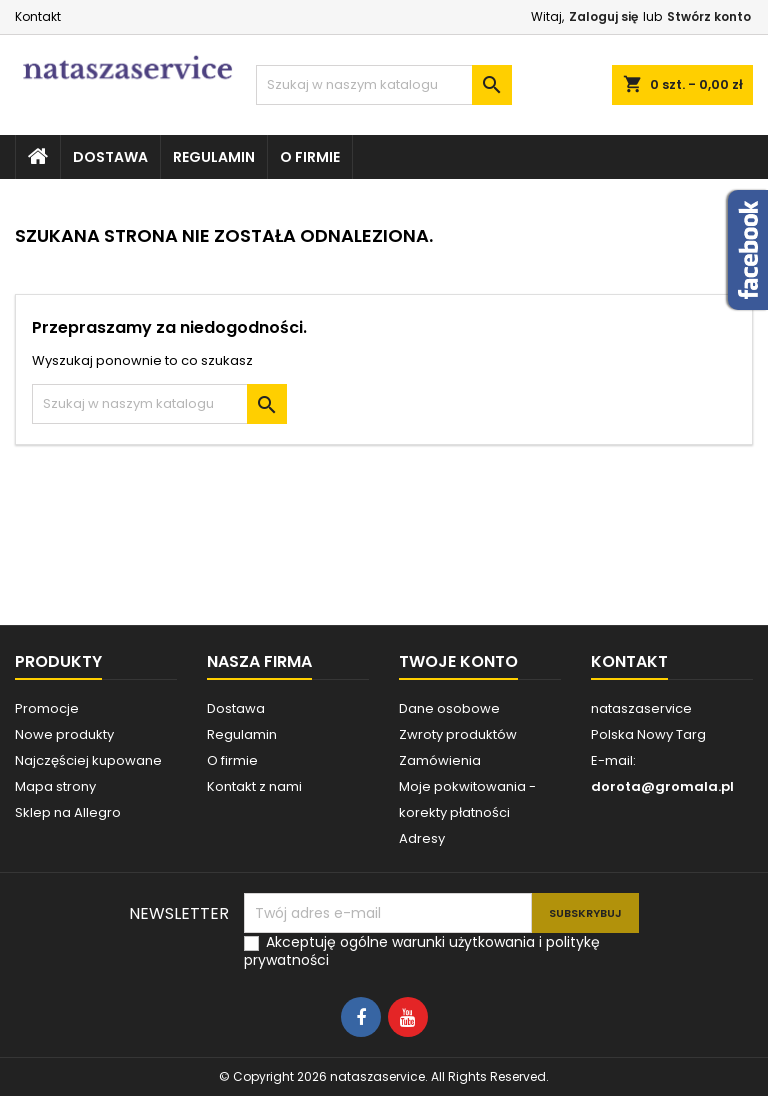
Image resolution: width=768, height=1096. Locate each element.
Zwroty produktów (458, 734)
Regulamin (214, 157)
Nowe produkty (64, 734)
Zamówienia (440, 760)
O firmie (310, 157)
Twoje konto (458, 661)
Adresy (422, 838)
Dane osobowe (449, 708)
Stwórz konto (709, 16)
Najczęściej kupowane (88, 760)
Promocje (47, 708)
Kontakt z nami (254, 786)
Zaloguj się (603, 16)
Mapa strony (55, 786)
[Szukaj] (384, 85)
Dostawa (110, 157)
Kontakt (38, 16)
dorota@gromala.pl (662, 786)
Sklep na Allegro (68, 812)
